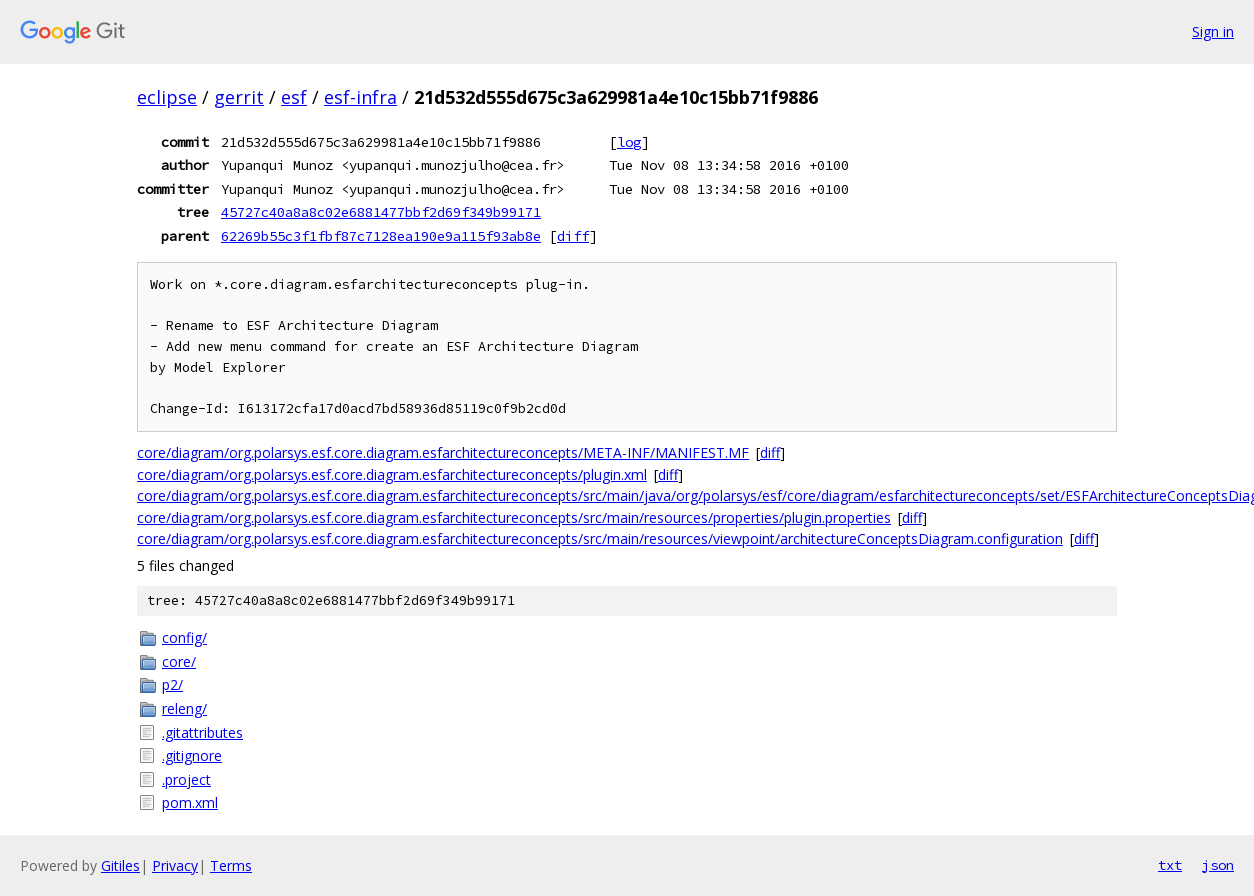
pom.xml (190, 802)
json (1218, 865)
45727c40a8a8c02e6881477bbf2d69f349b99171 (381, 212)
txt (1170, 865)
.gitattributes (202, 732)
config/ (184, 637)
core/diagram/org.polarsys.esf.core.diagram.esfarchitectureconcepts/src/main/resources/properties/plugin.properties (514, 517)
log (629, 142)
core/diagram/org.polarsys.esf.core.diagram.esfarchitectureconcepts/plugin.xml (392, 474)
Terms (231, 865)
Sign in (1213, 31)
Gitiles (120, 865)
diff (573, 236)
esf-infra (360, 97)
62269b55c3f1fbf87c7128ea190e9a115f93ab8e (381, 236)
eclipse (167, 97)
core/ (179, 661)
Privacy (175, 865)
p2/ (172, 684)
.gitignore (192, 755)
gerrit (239, 97)
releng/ (184, 708)
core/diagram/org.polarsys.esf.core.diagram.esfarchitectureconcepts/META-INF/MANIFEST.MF (443, 452)
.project (186, 779)
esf (294, 97)
